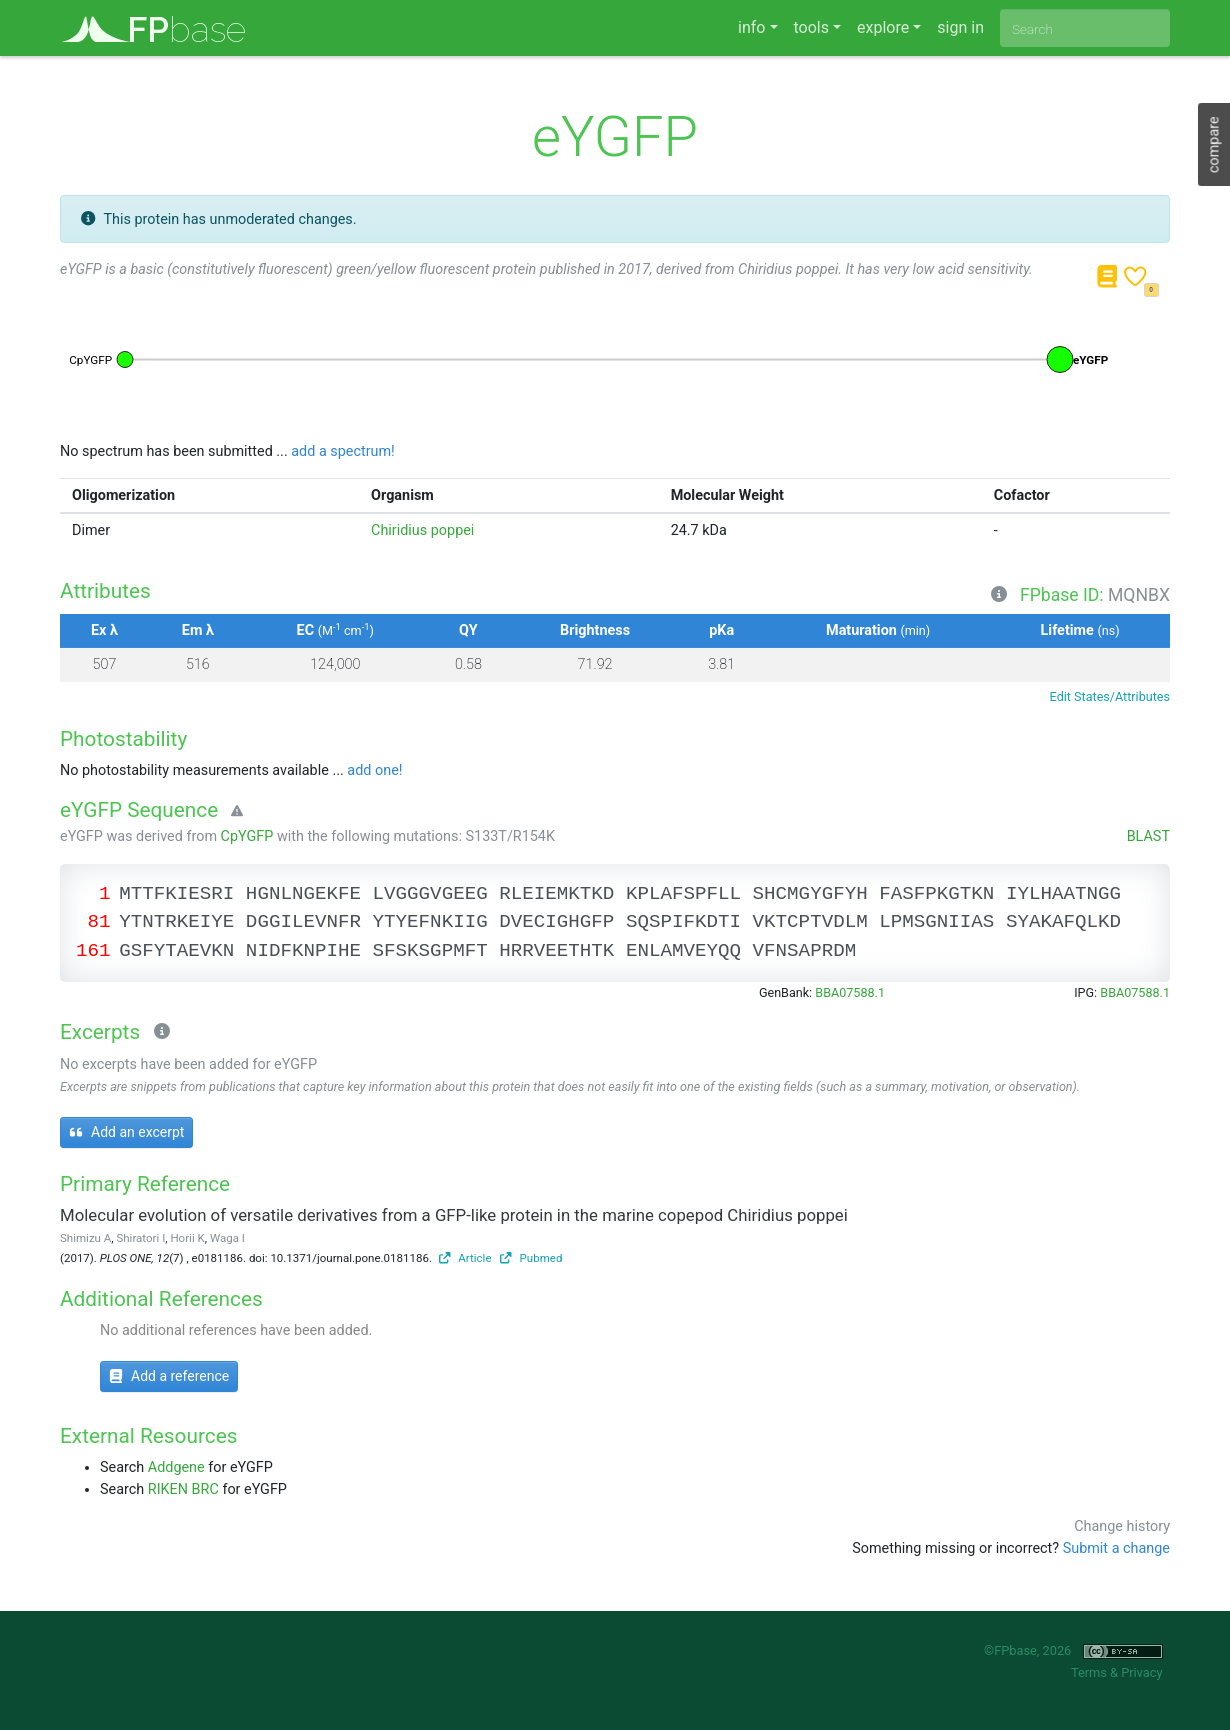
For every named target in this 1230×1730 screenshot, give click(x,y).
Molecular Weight (727, 495)
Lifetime (1080, 630)
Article (465, 1258)
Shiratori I (140, 1238)
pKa (721, 630)
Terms (1089, 1672)
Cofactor (1022, 495)
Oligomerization (123, 495)
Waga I (227, 1238)
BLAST (1148, 836)
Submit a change (1116, 1548)
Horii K (187, 1238)
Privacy (1141, 1672)
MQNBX (1139, 595)
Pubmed (531, 1258)
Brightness (595, 630)
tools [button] (811, 27)
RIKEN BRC (183, 1489)
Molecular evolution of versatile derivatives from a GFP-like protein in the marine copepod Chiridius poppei (454, 1215)
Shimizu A (85, 1238)
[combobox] (1085, 28)
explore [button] (883, 27)
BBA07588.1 (850, 992)
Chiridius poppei (422, 530)
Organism (402, 495)
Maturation (878, 630)
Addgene (176, 1467)
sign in (960, 27)
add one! (374, 770)
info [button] (751, 27)
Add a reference (169, 1376)
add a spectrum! (343, 451)
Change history (1122, 1526)
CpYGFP (247, 836)
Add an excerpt (126, 1132)
